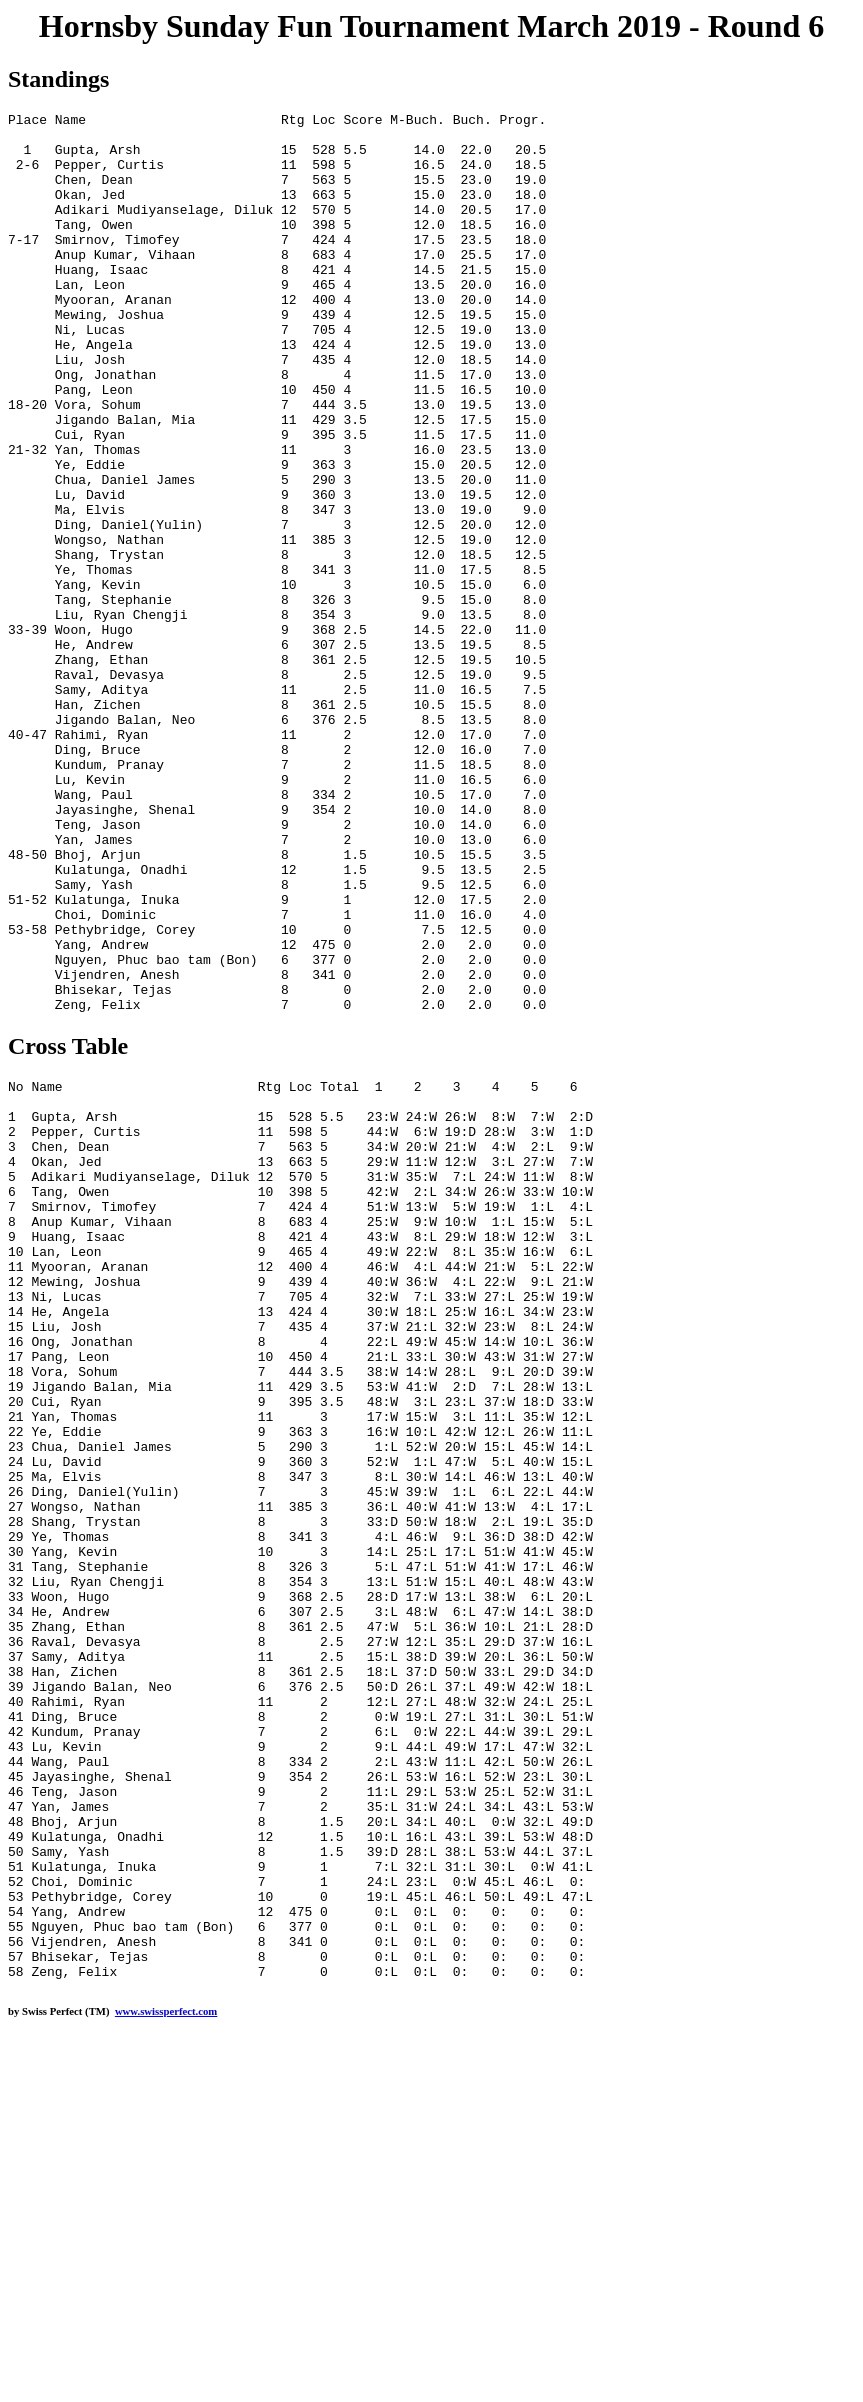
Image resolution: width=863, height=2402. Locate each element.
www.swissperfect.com (166, 2371)
